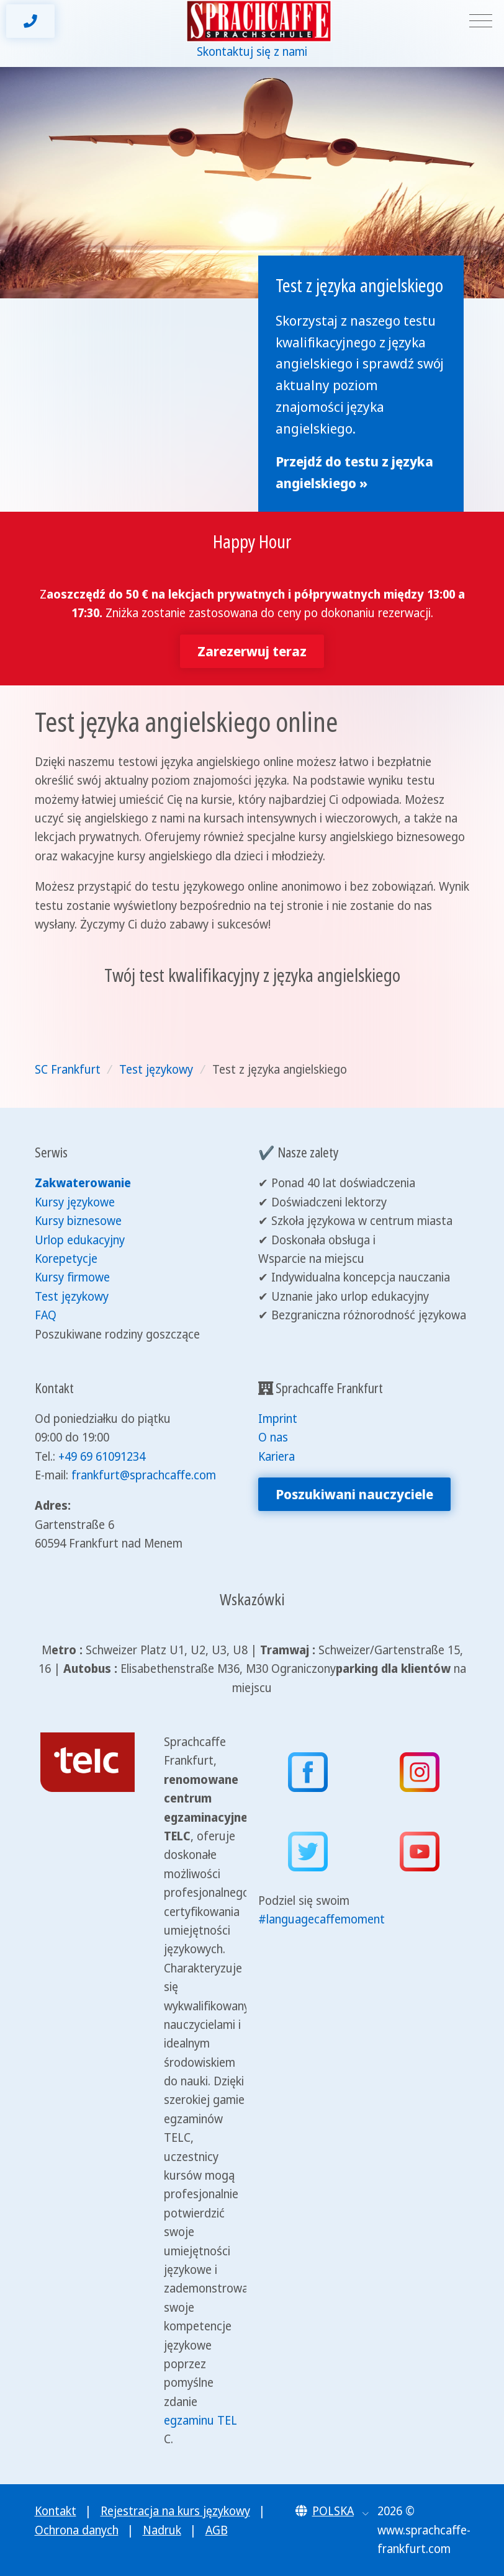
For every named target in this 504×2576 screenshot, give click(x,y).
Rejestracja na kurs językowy (175, 2511)
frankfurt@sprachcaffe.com (143, 1475)
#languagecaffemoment (321, 1919)
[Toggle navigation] (480, 21)
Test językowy (72, 1296)
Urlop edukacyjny (80, 1240)
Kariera (276, 1456)
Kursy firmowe (72, 1277)
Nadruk (162, 2530)
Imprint (277, 1419)
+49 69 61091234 (101, 1456)
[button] (332, 2511)
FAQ (45, 1315)
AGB (216, 2530)
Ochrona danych (77, 2530)
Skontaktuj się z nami (252, 51)
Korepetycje (66, 1258)
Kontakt (55, 2511)
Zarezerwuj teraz (252, 651)
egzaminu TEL (200, 2420)
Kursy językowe (75, 1202)
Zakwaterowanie (83, 1183)
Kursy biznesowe (78, 1221)
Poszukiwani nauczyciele (354, 1494)
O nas (273, 1437)
